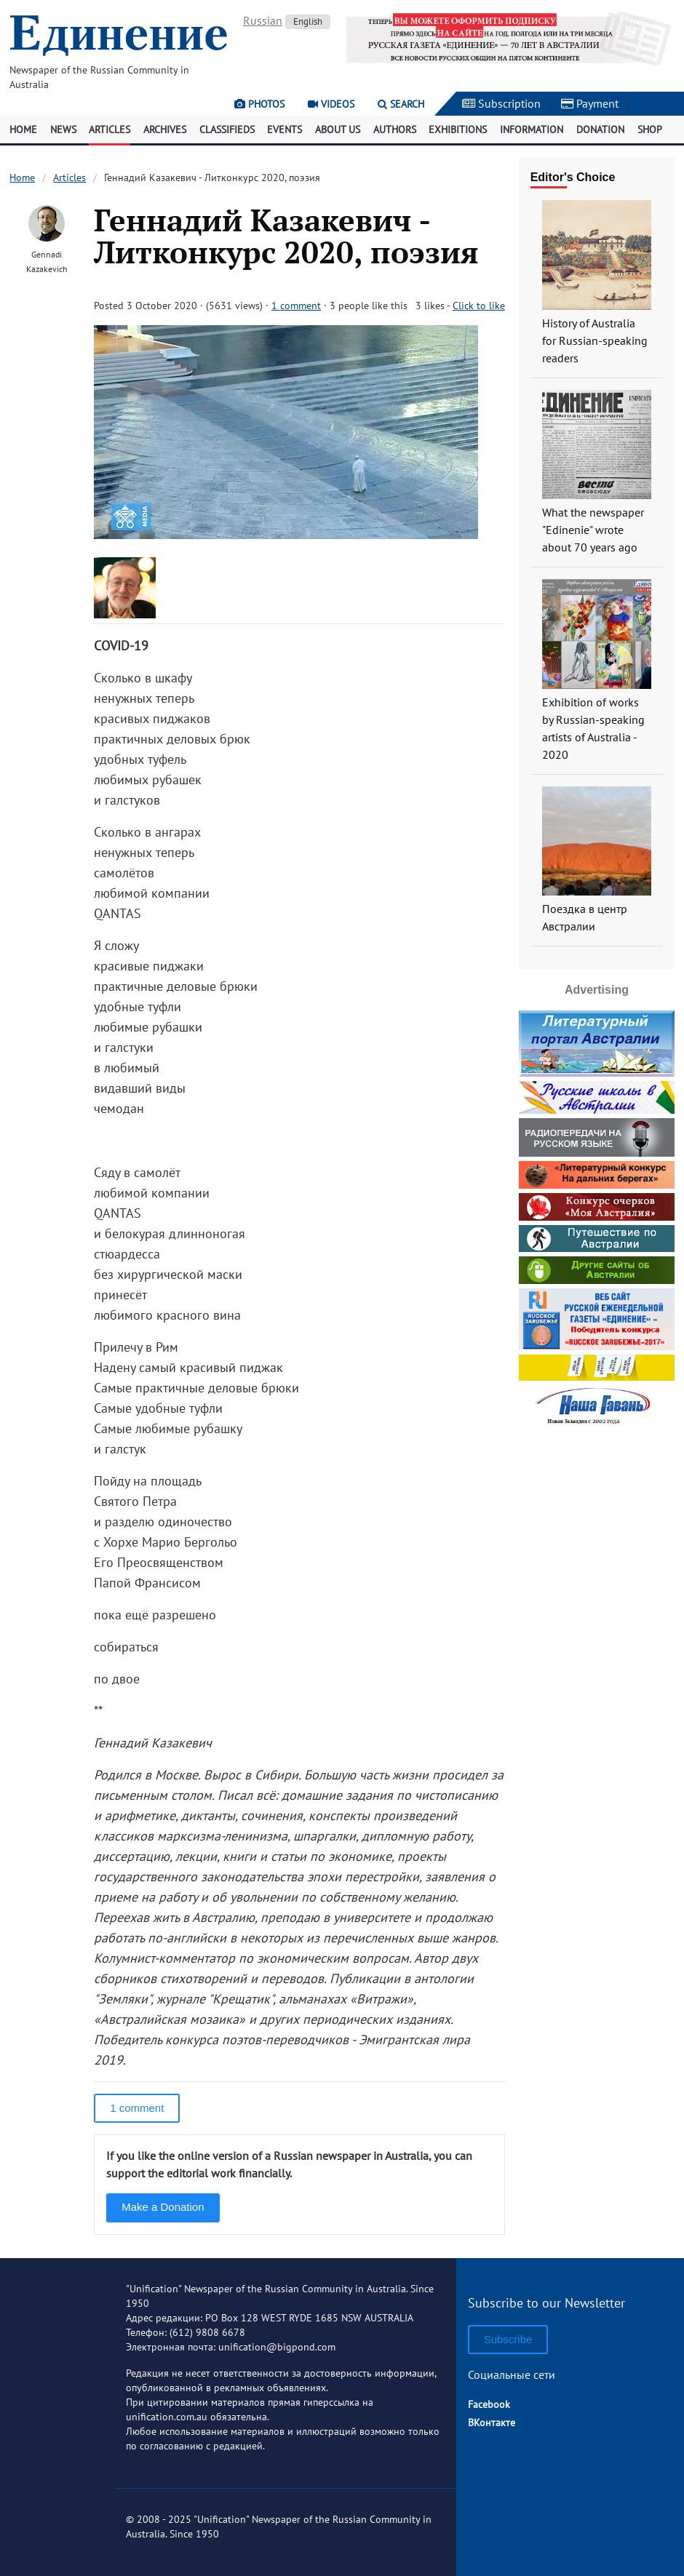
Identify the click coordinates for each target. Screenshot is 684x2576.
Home (23, 129)
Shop (649, 129)
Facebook (489, 2404)
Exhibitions (458, 129)
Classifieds (227, 129)
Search (401, 104)
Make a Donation (163, 2207)
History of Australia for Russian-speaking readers (595, 340)
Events (284, 129)
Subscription (501, 103)
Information (531, 129)
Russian (262, 20)
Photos (259, 104)
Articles (109, 129)
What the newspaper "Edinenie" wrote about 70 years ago (593, 529)
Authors (394, 129)
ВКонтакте (491, 2422)
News (63, 129)
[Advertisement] (601, 1650)
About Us (337, 129)
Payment (590, 103)
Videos (331, 104)
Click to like (479, 305)
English (307, 21)
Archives (164, 129)
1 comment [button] (137, 2108)
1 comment (296, 305)
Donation (600, 129)
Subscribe (508, 2339)
